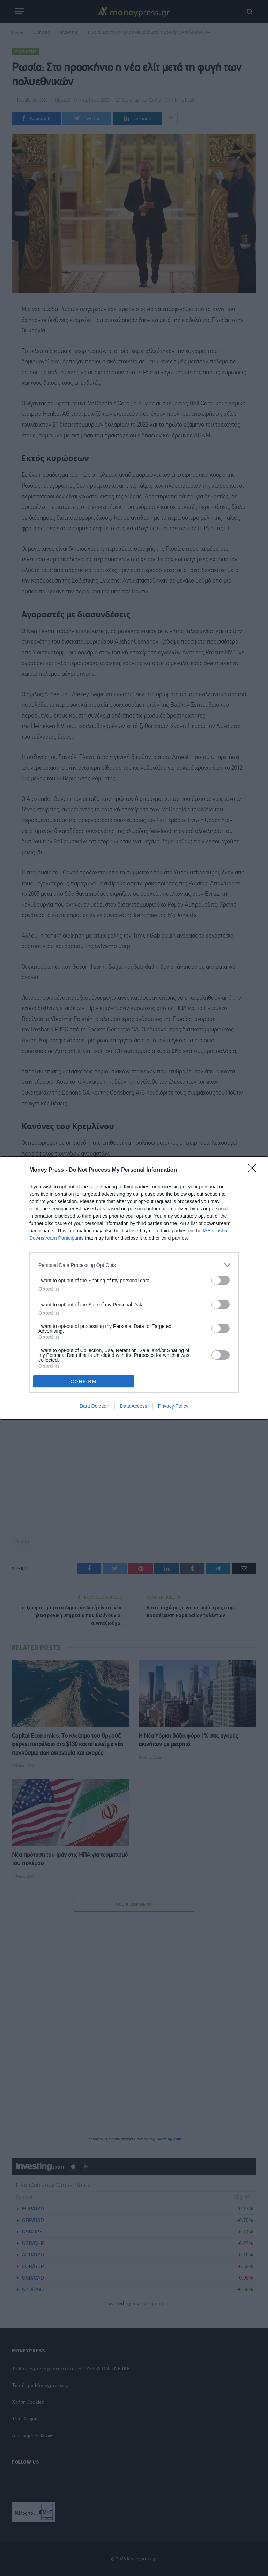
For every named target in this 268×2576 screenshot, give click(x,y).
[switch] (220, 1280)
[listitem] (134, 1265)
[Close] (254, 1170)
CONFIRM (83, 1381)
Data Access (133, 1406)
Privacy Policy (173, 1406)
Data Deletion (94, 1406)
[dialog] (134, 1288)
